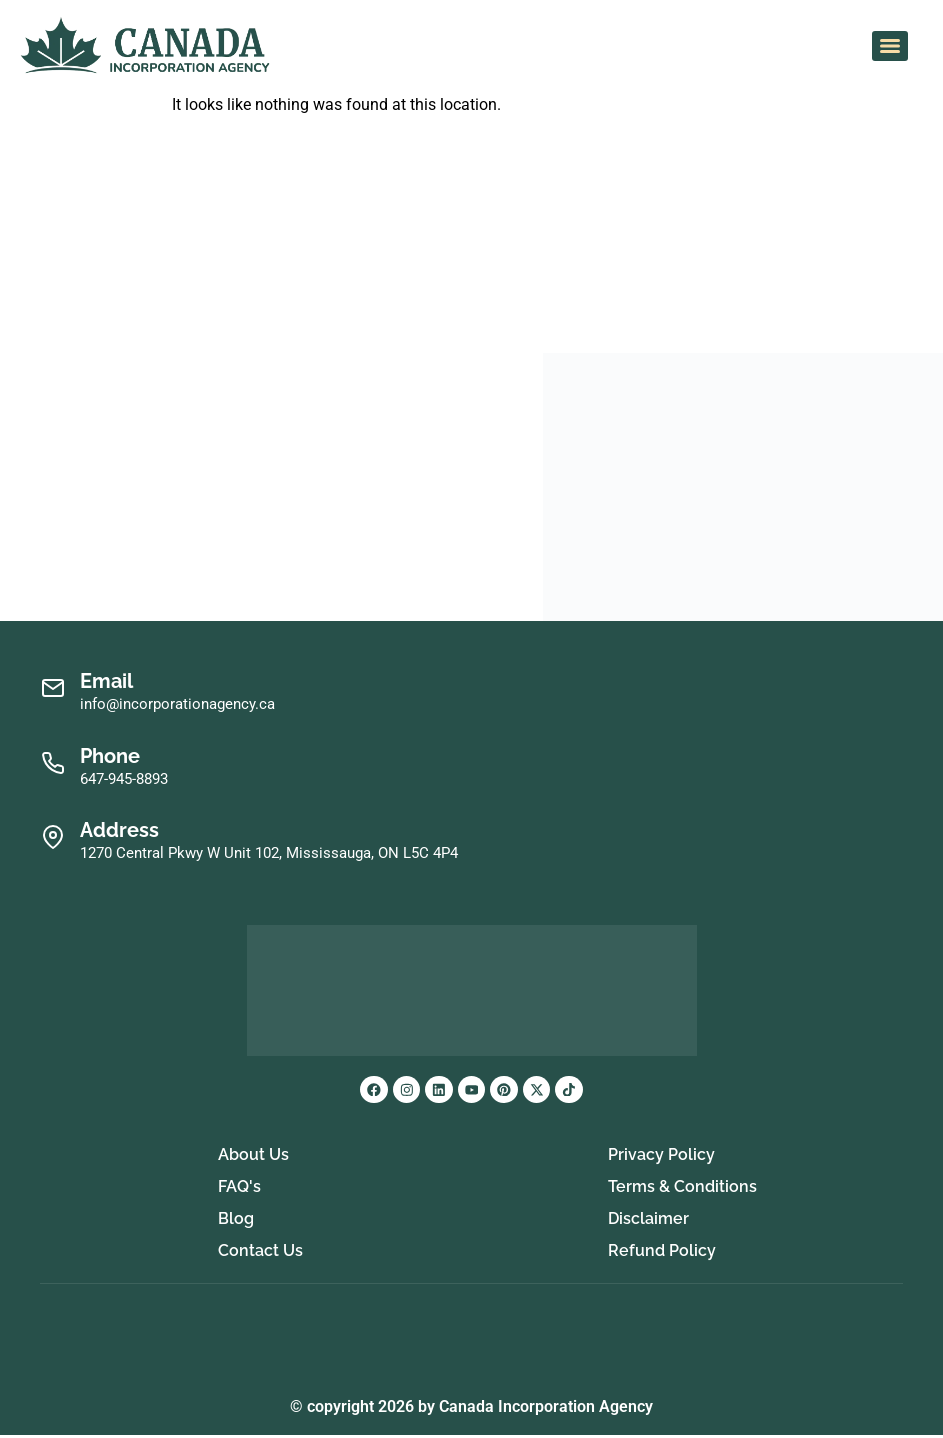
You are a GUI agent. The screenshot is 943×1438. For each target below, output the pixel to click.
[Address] (52, 837)
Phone (110, 756)
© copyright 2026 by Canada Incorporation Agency (471, 1409)
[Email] (52, 688)
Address (119, 830)
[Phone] (52, 763)
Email (106, 681)
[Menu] (890, 46)
